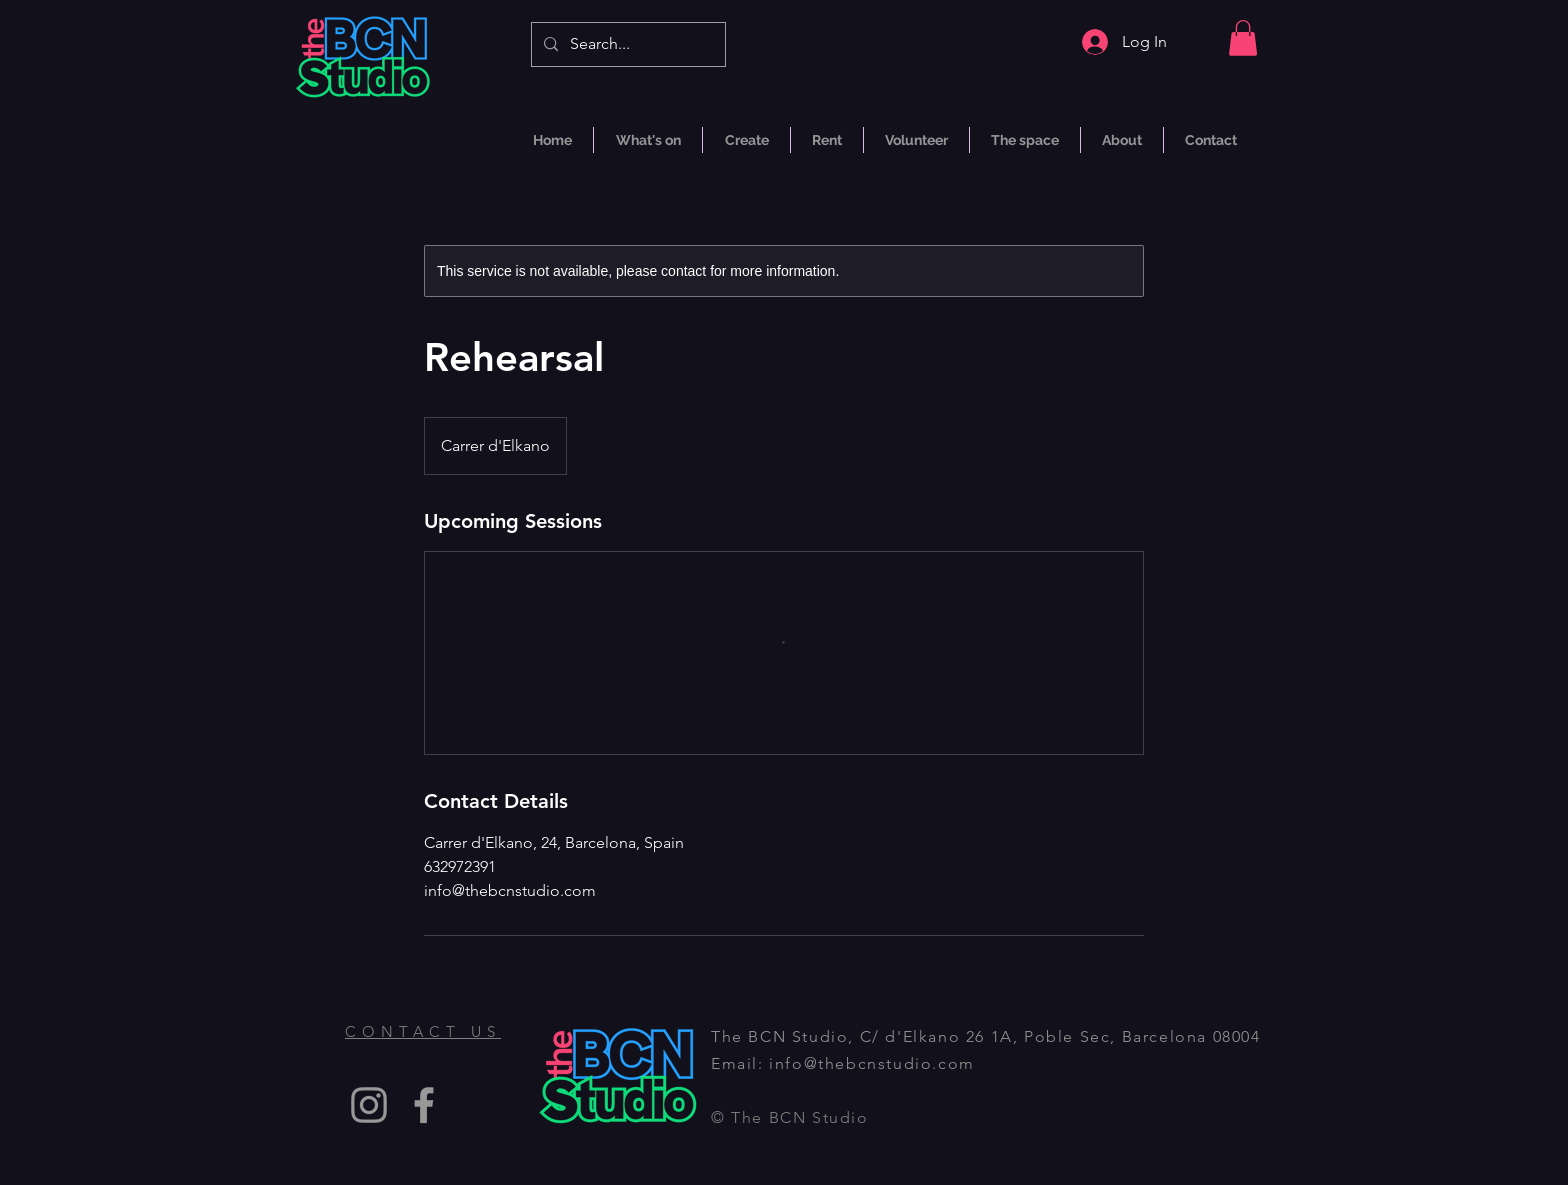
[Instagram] (369, 1105)
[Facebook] (424, 1105)
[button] (1243, 38)
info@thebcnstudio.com (872, 1063)
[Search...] (626, 44)
